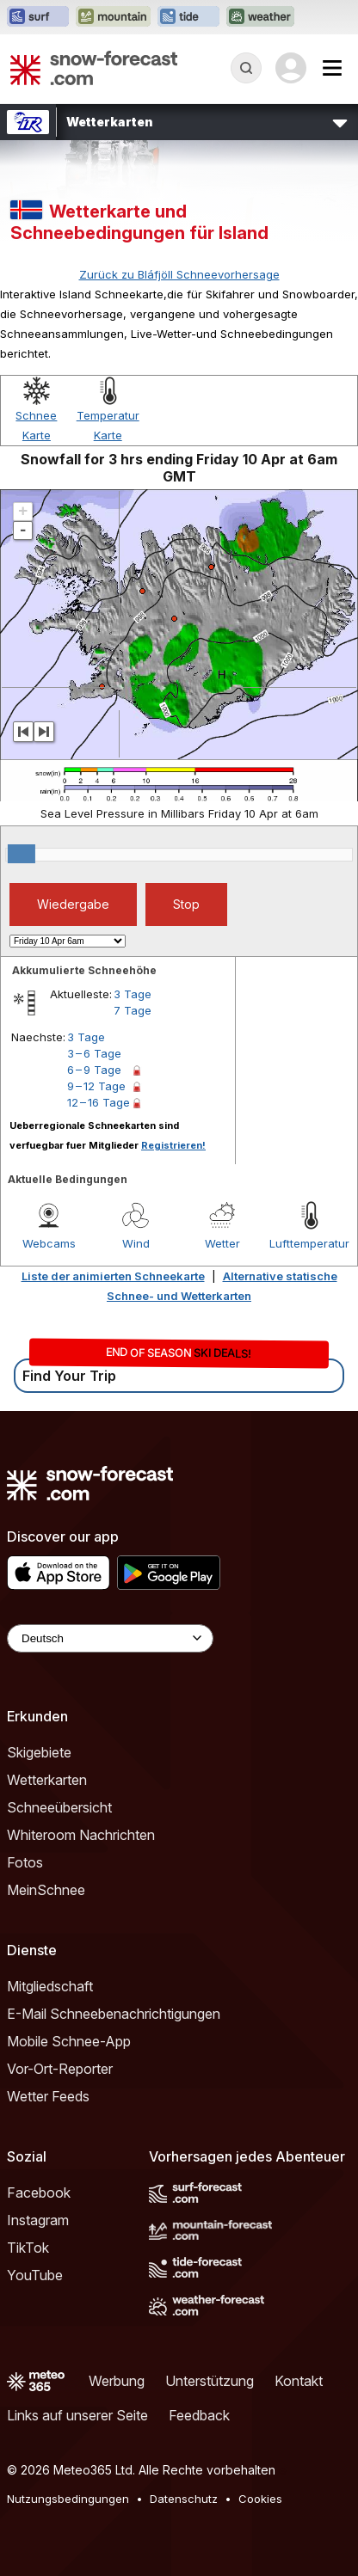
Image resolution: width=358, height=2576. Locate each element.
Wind (136, 1243)
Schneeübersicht (59, 1807)
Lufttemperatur (309, 1243)
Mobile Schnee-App (69, 2041)
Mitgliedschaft (50, 1986)
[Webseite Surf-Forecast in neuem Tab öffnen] (38, 17)
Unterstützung (209, 2380)
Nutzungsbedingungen (68, 2498)
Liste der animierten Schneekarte (113, 1276)
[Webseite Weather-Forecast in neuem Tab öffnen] (260, 17)
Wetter (222, 1243)
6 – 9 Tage (94, 1069)
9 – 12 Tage (96, 1086)
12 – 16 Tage (98, 1102)
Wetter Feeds (48, 2096)
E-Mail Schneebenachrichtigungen (113, 2013)
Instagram (38, 2220)
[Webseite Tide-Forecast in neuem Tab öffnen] (188, 17)
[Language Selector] (110, 1638)
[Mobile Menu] (332, 67)
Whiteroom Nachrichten (81, 1834)
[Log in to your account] (290, 67)
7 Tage (132, 1010)
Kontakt (299, 2380)
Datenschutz (184, 2498)
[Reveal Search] (246, 67)
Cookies (260, 2498)
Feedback (199, 2415)
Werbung (117, 2380)
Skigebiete (39, 1752)
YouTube (35, 2275)
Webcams (49, 1243)
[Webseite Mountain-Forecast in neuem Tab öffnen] (113, 17)
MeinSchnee (46, 1889)
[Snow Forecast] (93, 68)
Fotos (25, 1862)
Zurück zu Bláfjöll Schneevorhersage (179, 274)
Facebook (39, 2192)
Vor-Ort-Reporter (60, 2068)
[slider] (21, 853)
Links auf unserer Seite (77, 2415)
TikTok (28, 2247)
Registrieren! (173, 1145)
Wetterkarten (47, 1779)
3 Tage (132, 994)
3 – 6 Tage (94, 1053)
